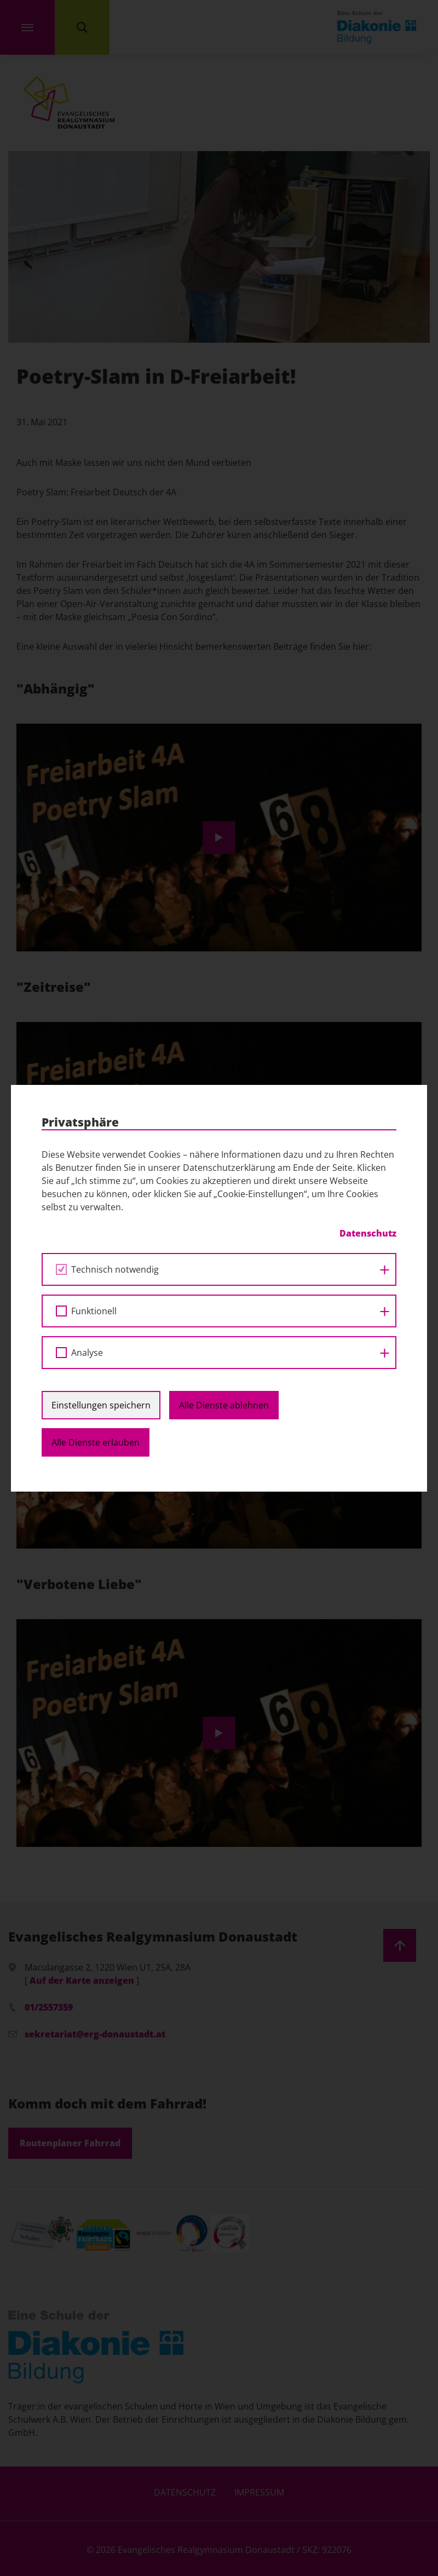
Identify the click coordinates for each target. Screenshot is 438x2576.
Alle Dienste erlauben (95, 1442)
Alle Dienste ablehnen (224, 1405)
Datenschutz (367, 1233)
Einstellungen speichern (101, 1405)
